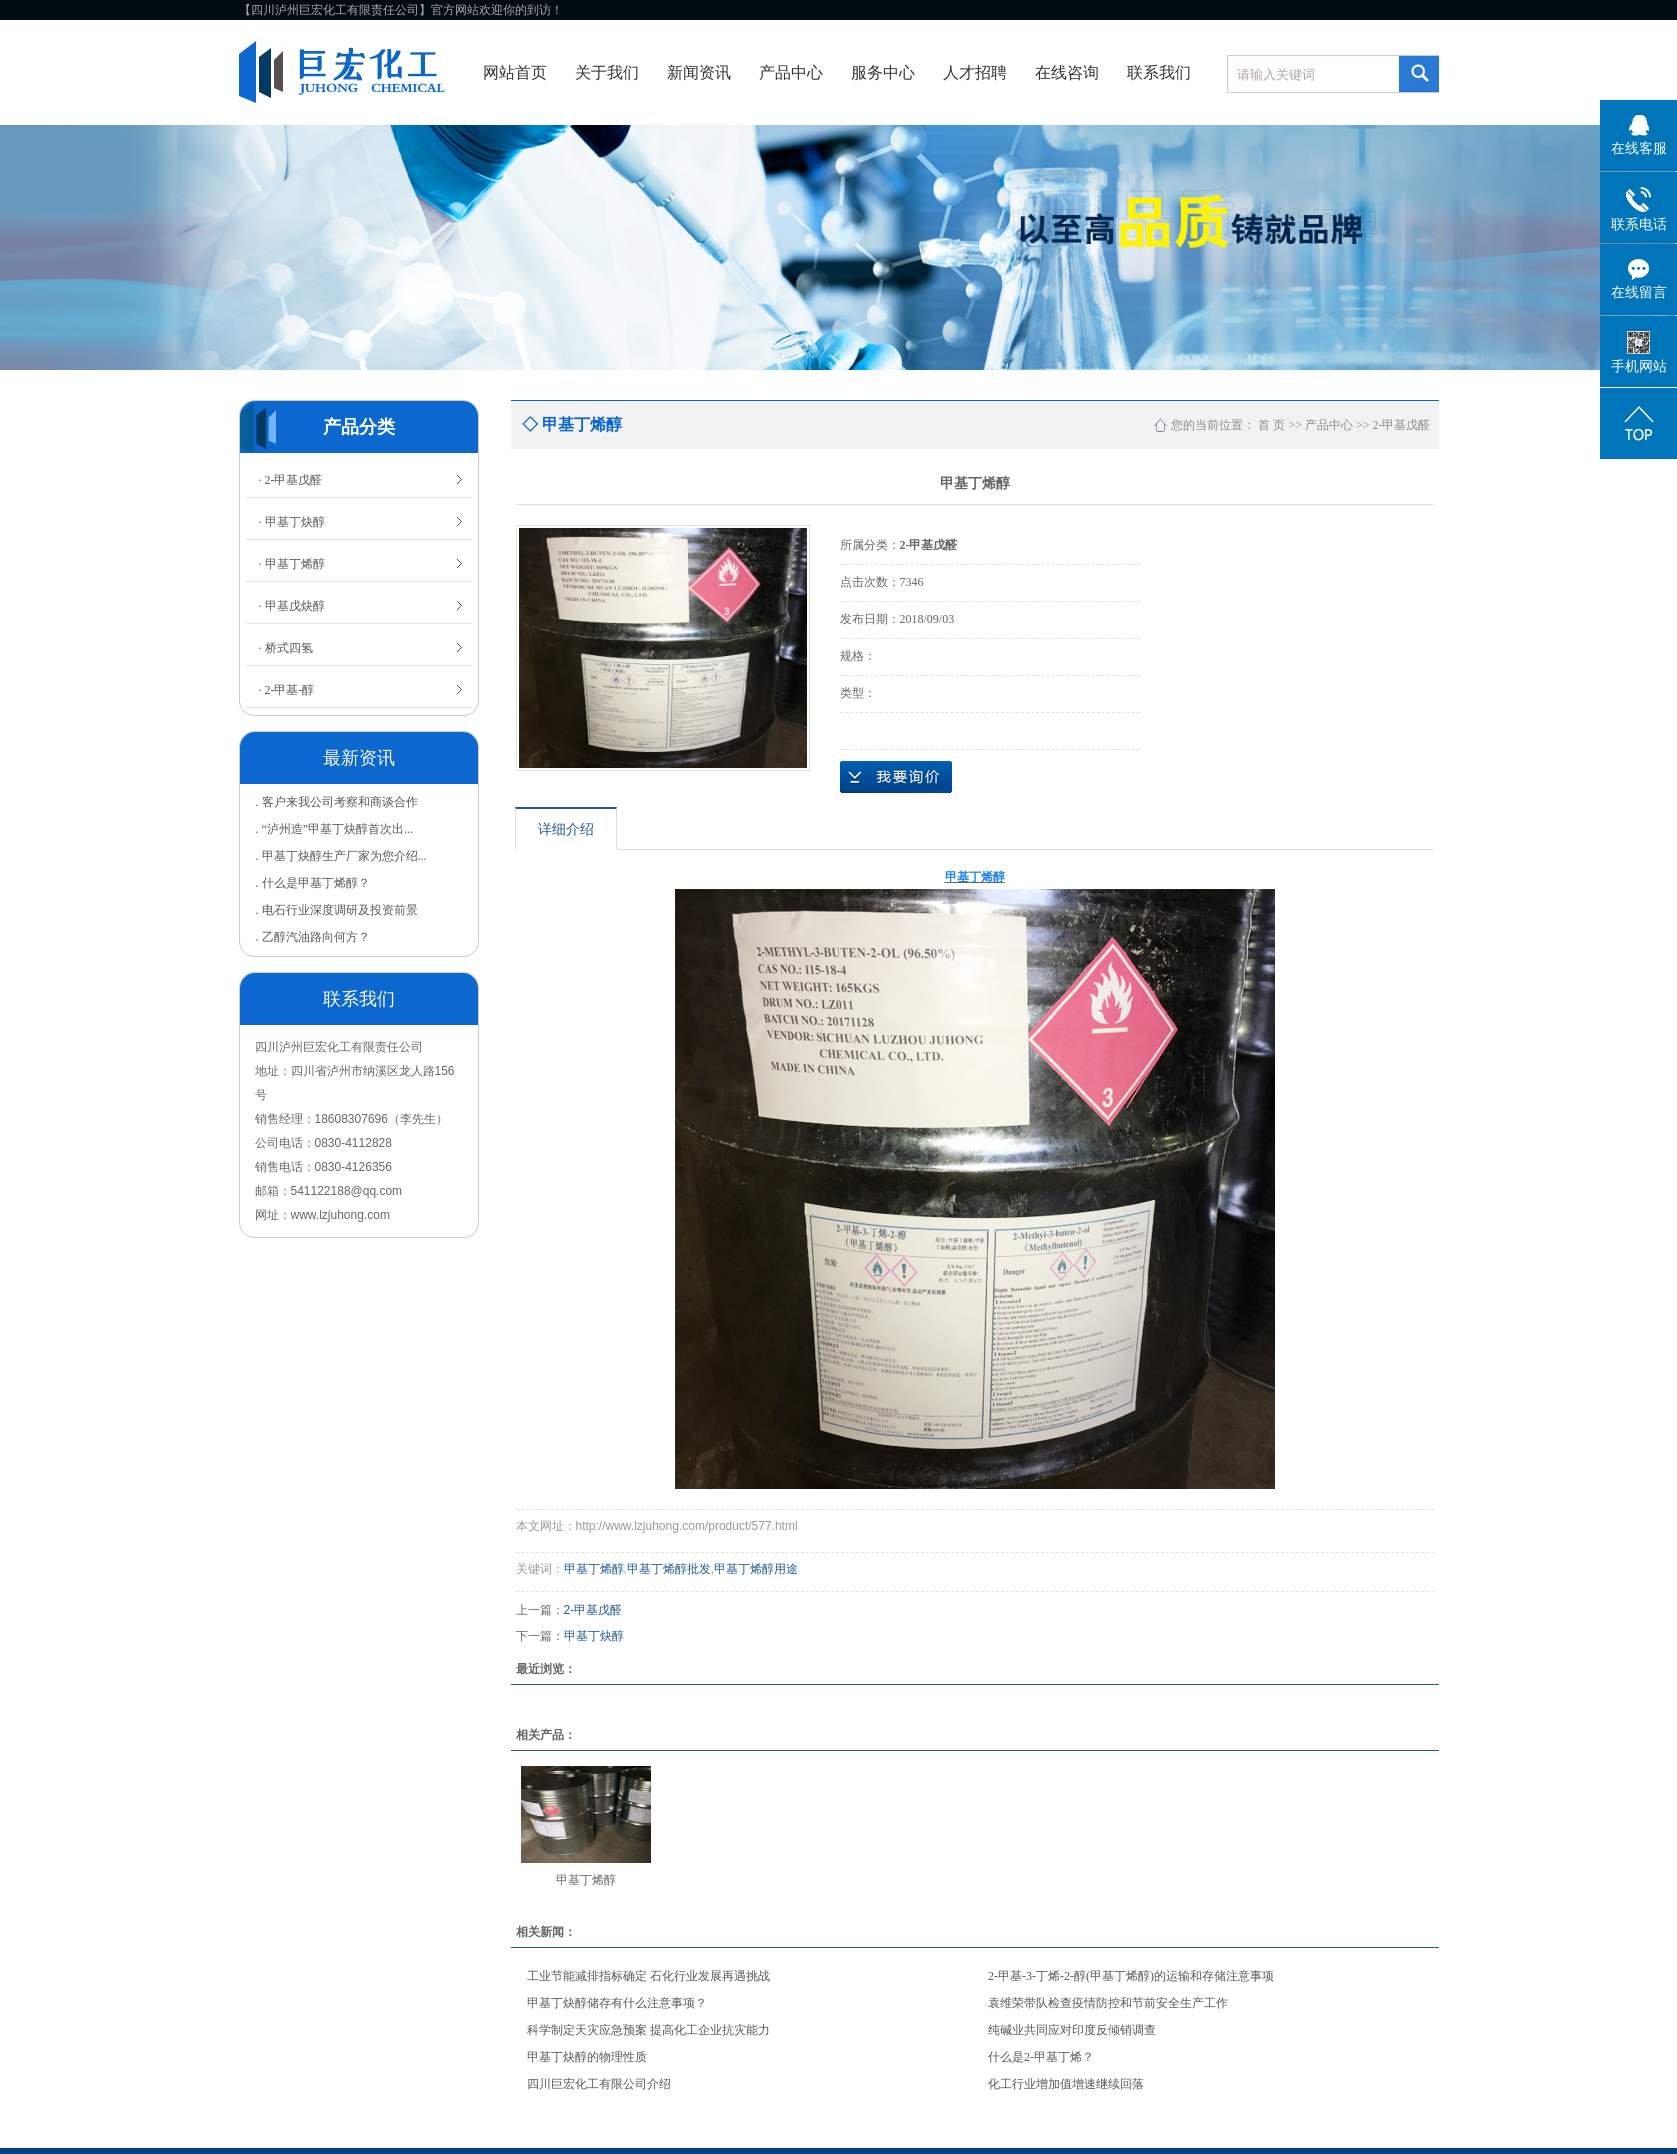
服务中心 (883, 72)
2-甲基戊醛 (1402, 425)
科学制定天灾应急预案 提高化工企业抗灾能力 (648, 2030)
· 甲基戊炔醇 (292, 606)
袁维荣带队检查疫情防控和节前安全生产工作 (1108, 2003)
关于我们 (607, 72)
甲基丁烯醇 (594, 1569)
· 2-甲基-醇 (287, 690)
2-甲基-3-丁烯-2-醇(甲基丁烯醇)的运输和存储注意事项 (1131, 1976)
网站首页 (515, 72)
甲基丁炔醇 (594, 1636)
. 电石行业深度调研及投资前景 (337, 910)
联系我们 (1159, 72)
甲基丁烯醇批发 (669, 1569)
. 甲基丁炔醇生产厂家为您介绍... (341, 856)
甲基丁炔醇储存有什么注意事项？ (617, 2003)
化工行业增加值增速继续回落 (1066, 2084)
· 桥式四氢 (286, 648)
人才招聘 (975, 72)
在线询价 (896, 777)
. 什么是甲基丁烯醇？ (313, 883)
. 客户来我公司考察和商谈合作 (337, 802)
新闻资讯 (699, 72)
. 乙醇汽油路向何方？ (313, 937)
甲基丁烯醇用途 (756, 1569)
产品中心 (791, 72)
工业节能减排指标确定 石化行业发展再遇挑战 (648, 1976)
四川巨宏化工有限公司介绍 (599, 2084)
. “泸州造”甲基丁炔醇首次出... (335, 829)
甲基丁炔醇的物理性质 (587, 2057)
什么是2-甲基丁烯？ (1041, 2057)
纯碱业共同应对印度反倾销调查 (1072, 2030)
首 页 (1271, 425)
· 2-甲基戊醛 (291, 480)
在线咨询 (1067, 72)
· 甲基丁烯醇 (292, 564)
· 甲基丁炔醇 (292, 522)
